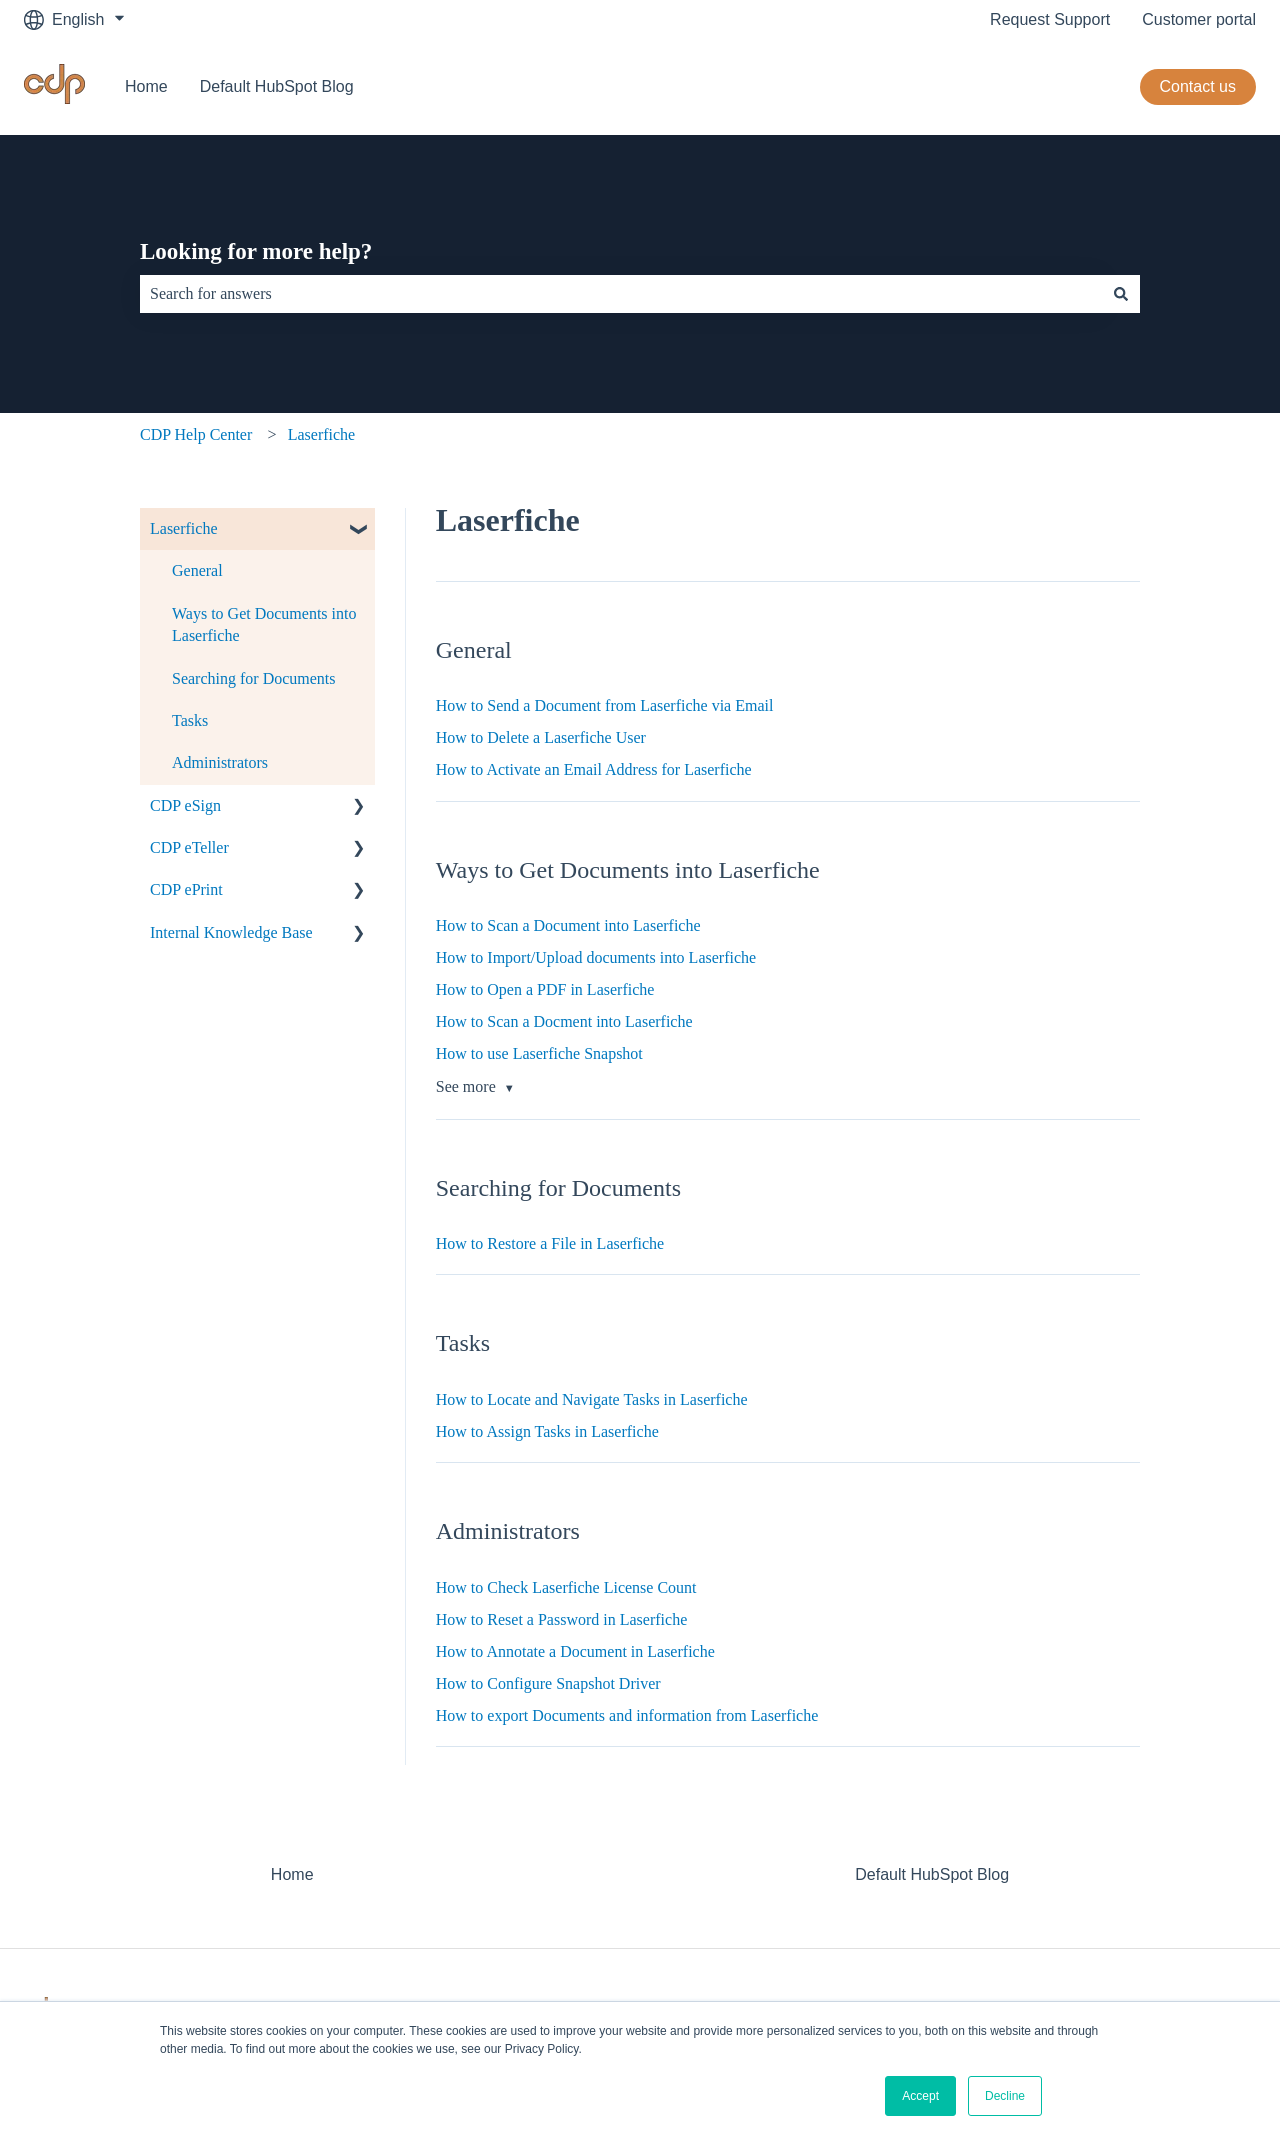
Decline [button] (1005, 2096)
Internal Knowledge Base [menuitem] (231, 932)
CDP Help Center (196, 434)
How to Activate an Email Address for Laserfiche (594, 769)
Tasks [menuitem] (190, 720)
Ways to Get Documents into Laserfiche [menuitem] (264, 624)
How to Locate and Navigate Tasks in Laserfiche (592, 1399)
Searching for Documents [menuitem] (254, 678)
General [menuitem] (197, 570)
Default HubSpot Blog (277, 86)
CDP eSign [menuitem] (185, 805)
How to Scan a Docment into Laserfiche (564, 1021)
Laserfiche (322, 434)
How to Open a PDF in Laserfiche (545, 989)
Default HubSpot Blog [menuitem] (932, 1874)
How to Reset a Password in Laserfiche (562, 1619)
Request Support (1050, 19)
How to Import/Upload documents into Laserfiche (596, 957)
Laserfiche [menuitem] (184, 528)
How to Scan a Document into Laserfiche (568, 925)
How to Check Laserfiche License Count (566, 1587)
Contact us (1198, 86)
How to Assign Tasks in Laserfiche (547, 1431)
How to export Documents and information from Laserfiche (627, 1715)
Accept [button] (920, 2096)
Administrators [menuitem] (220, 762)
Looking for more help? (256, 251)
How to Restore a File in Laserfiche (550, 1243)
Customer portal (1199, 19)
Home (146, 86)
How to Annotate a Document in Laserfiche (575, 1651)
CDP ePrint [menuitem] (186, 889)
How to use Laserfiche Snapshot (539, 1053)
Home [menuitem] (292, 1874)
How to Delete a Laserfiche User (541, 737)
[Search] (1121, 294)
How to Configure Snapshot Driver (548, 1683)
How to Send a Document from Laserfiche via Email (605, 705)
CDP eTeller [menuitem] (189, 847)
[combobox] (621, 294)
